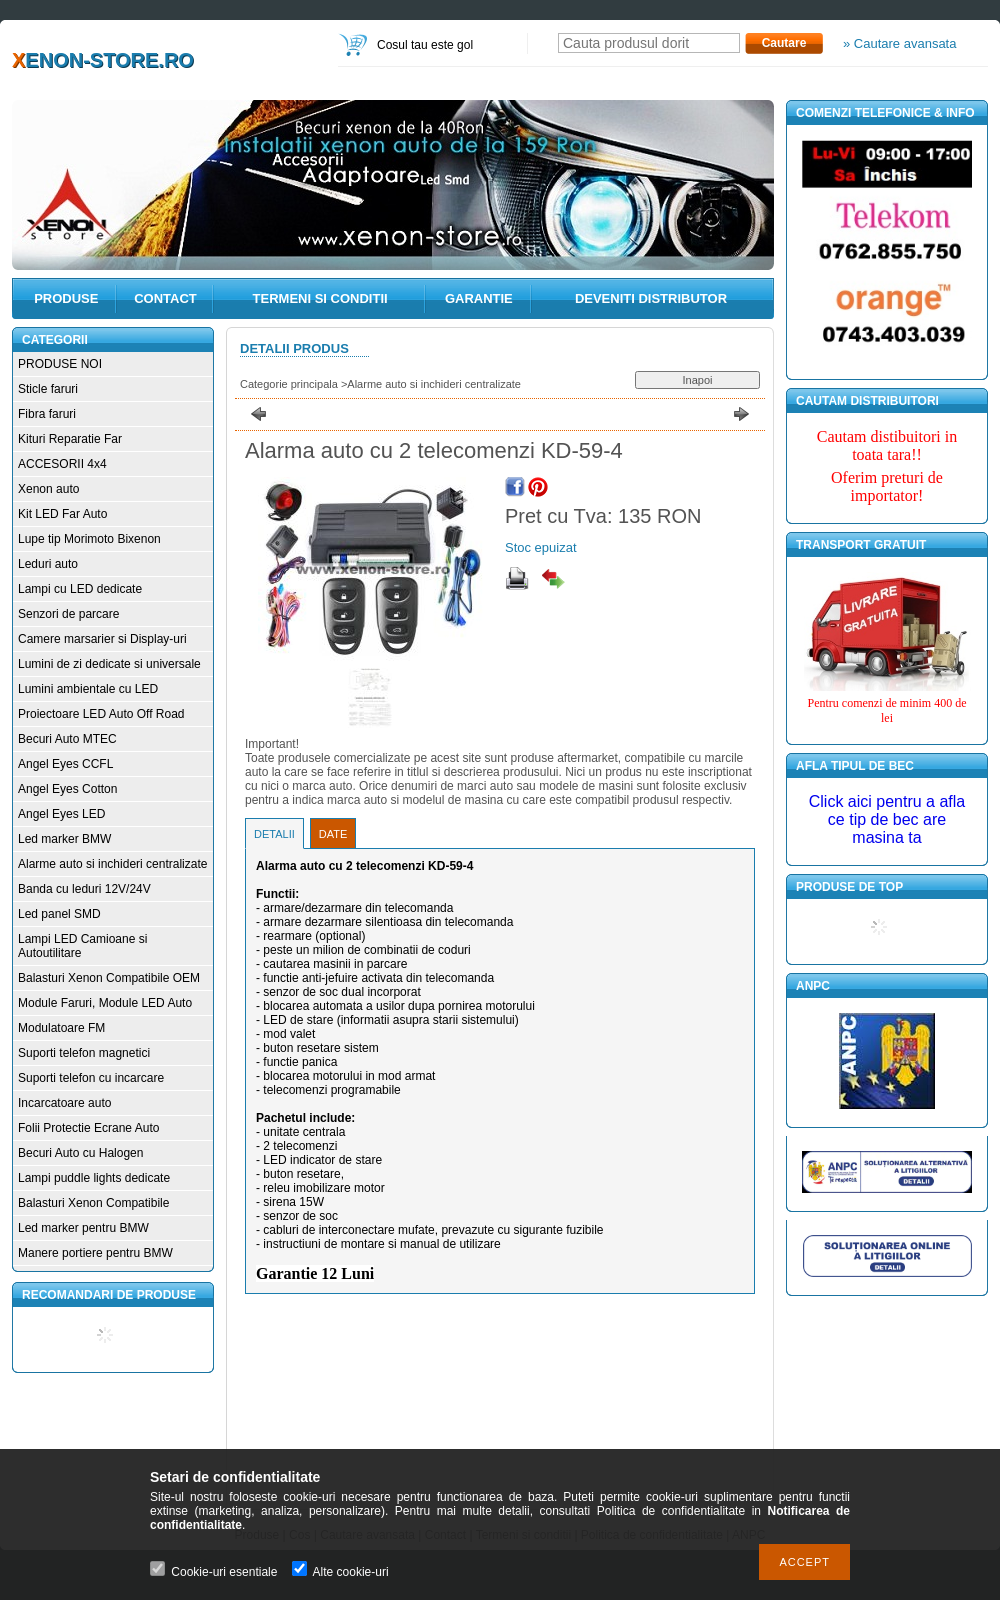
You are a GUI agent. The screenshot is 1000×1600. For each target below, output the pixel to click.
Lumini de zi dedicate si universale (109, 664)
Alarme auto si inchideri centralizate (112, 864)
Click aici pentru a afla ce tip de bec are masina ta (887, 819)
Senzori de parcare (68, 614)
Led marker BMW (64, 839)
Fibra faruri (47, 414)
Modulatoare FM (61, 1028)
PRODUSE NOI (60, 364)
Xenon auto (48, 489)
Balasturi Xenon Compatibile (93, 1203)
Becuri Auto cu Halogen (80, 1153)
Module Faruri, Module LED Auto (105, 1003)
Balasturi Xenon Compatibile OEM (109, 978)
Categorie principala (289, 384)
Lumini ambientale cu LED (88, 689)
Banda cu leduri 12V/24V (84, 889)
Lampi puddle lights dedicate (94, 1178)
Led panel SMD (59, 914)
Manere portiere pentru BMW (95, 1253)
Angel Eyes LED (61, 814)
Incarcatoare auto (64, 1103)
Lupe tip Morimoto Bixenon (89, 539)
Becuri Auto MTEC (67, 739)
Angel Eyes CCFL (65, 764)
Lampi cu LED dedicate (80, 589)
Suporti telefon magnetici (84, 1053)
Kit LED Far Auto (62, 514)
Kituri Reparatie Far (70, 439)
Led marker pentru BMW (83, 1228)
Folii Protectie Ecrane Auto (88, 1128)
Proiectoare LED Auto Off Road (101, 714)
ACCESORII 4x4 (62, 464)
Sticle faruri (48, 389)
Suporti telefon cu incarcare (91, 1078)
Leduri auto (48, 564)
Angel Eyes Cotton (67, 789)
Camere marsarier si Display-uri (102, 639)
